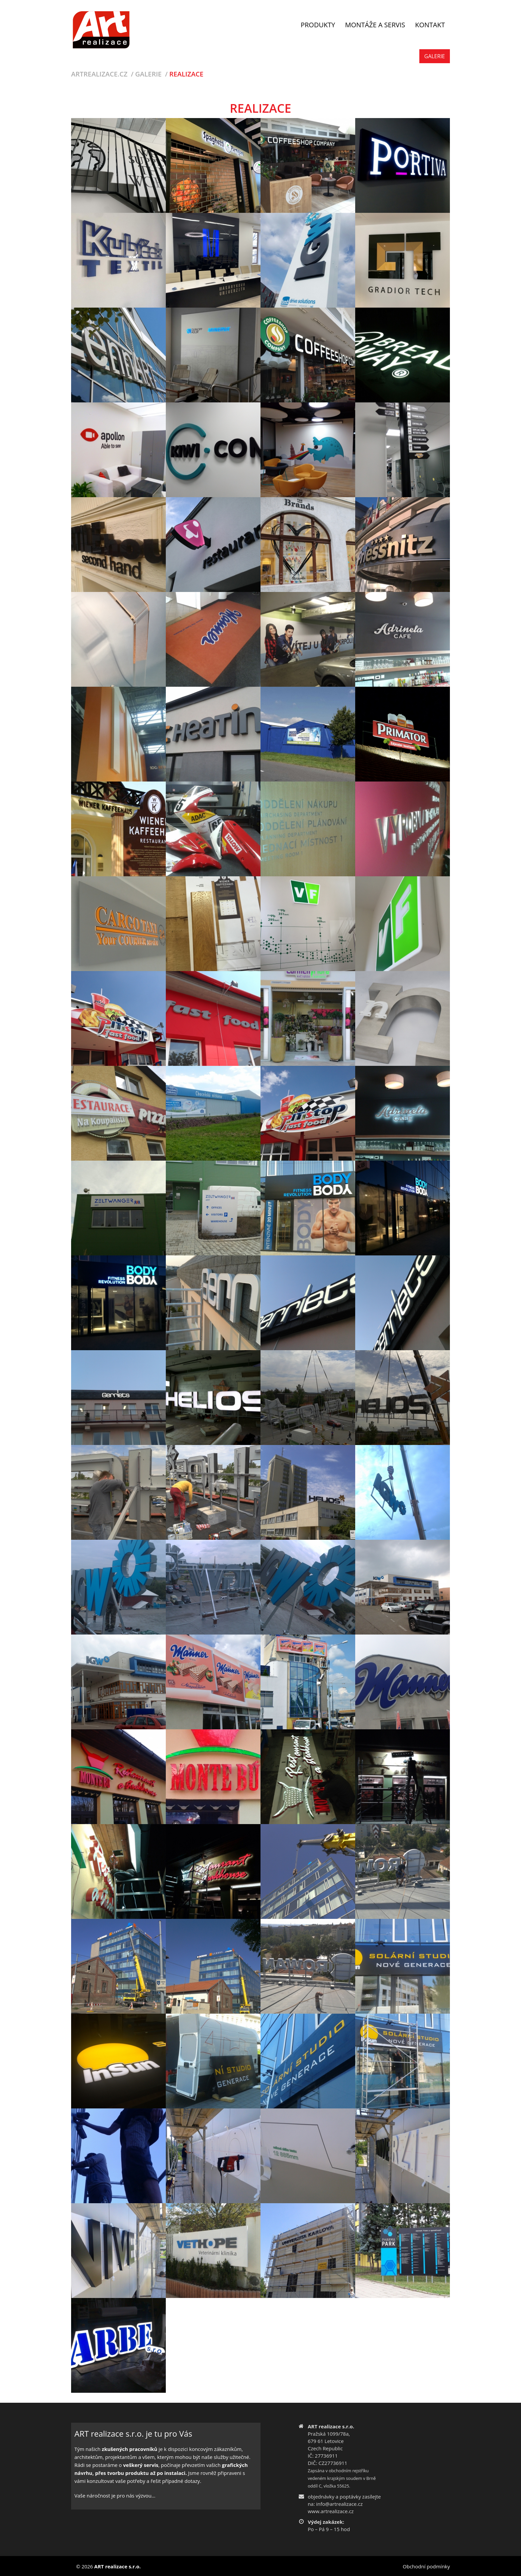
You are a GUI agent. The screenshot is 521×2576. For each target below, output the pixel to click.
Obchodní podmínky (426, 2566)
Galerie (434, 56)
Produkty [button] (318, 24)
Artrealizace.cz (99, 74)
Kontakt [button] (430, 24)
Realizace (186, 74)
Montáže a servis (375, 24)
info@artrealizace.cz (339, 2504)
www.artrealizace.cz (331, 2511)
